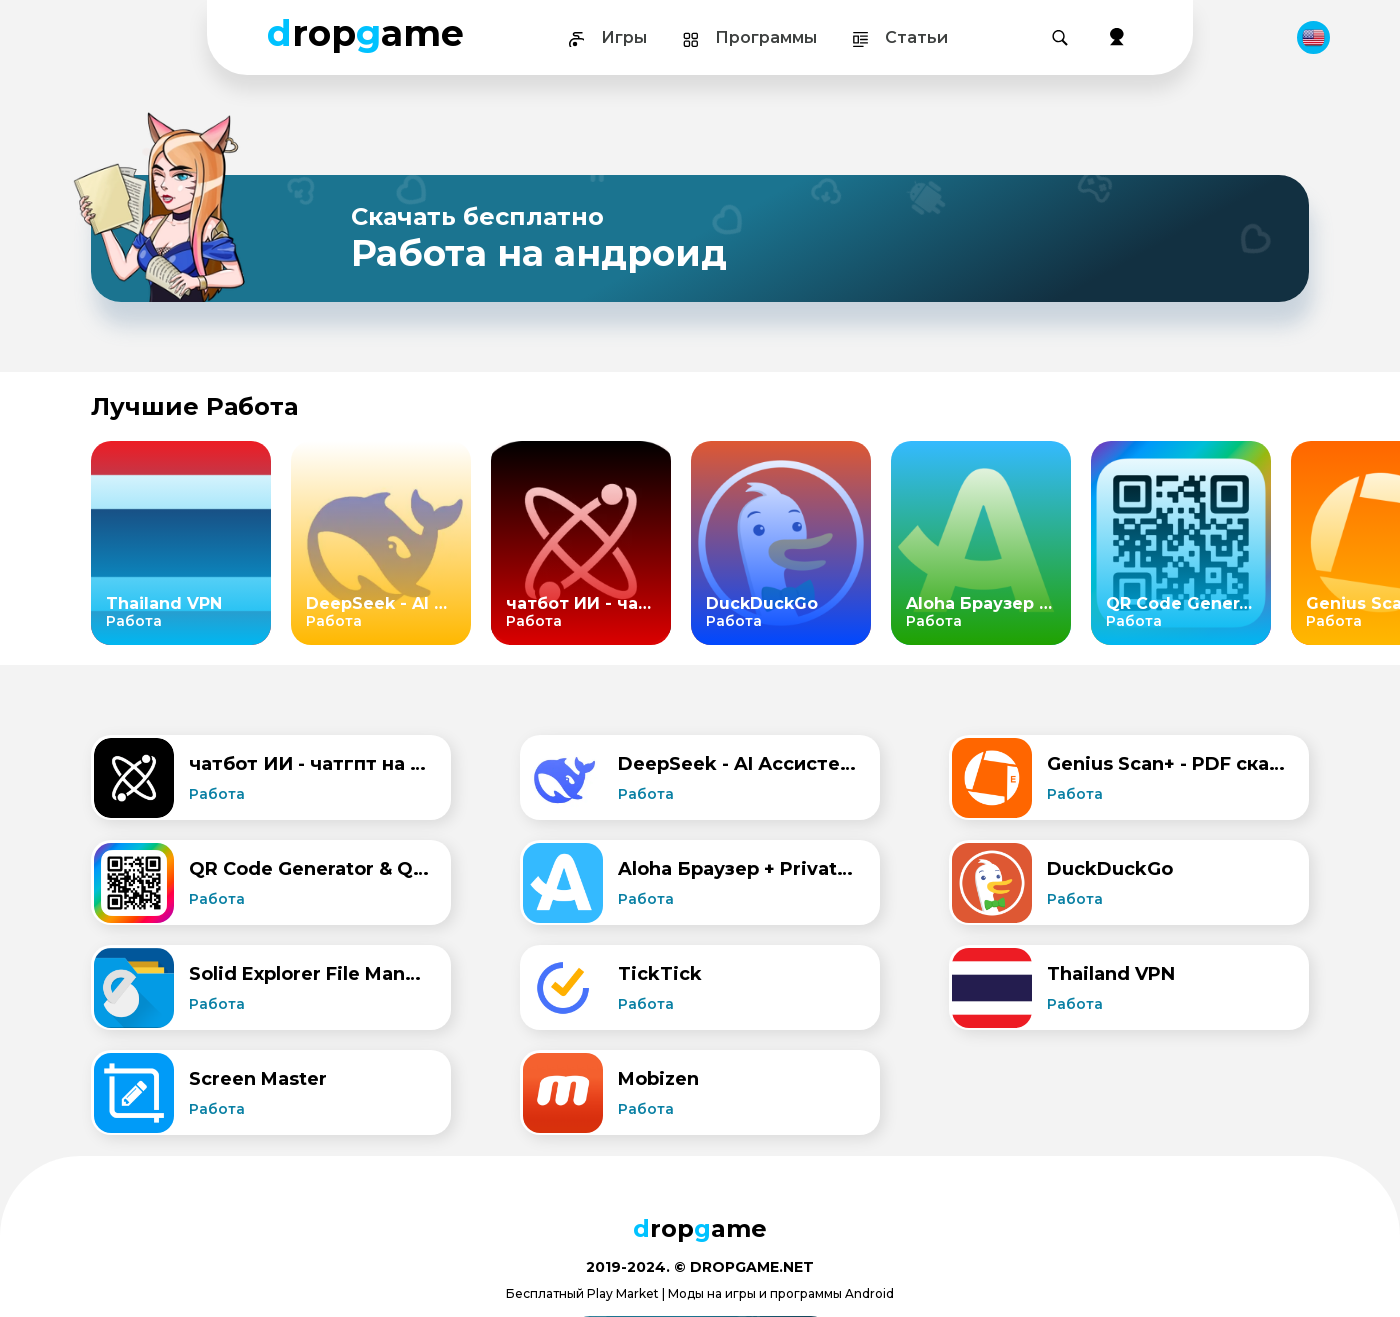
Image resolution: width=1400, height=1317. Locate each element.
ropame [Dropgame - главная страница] (365, 33)
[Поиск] (1060, 38)
